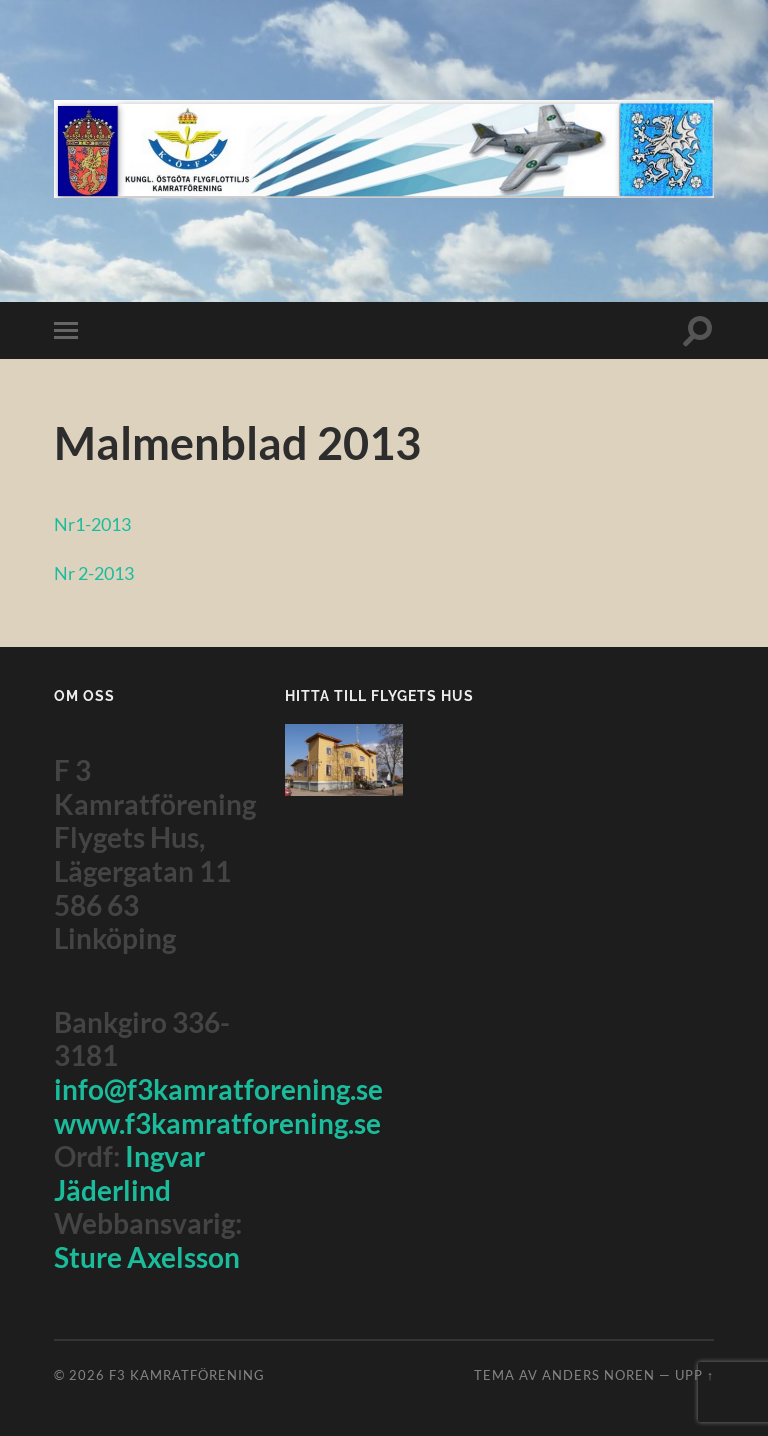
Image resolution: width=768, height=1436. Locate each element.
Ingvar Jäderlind (129, 1173)
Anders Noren (598, 1375)
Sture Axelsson (147, 1257)
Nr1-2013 (96, 523)
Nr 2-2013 (98, 572)
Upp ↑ (694, 1375)
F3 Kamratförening (187, 1375)
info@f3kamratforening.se (218, 1089)
